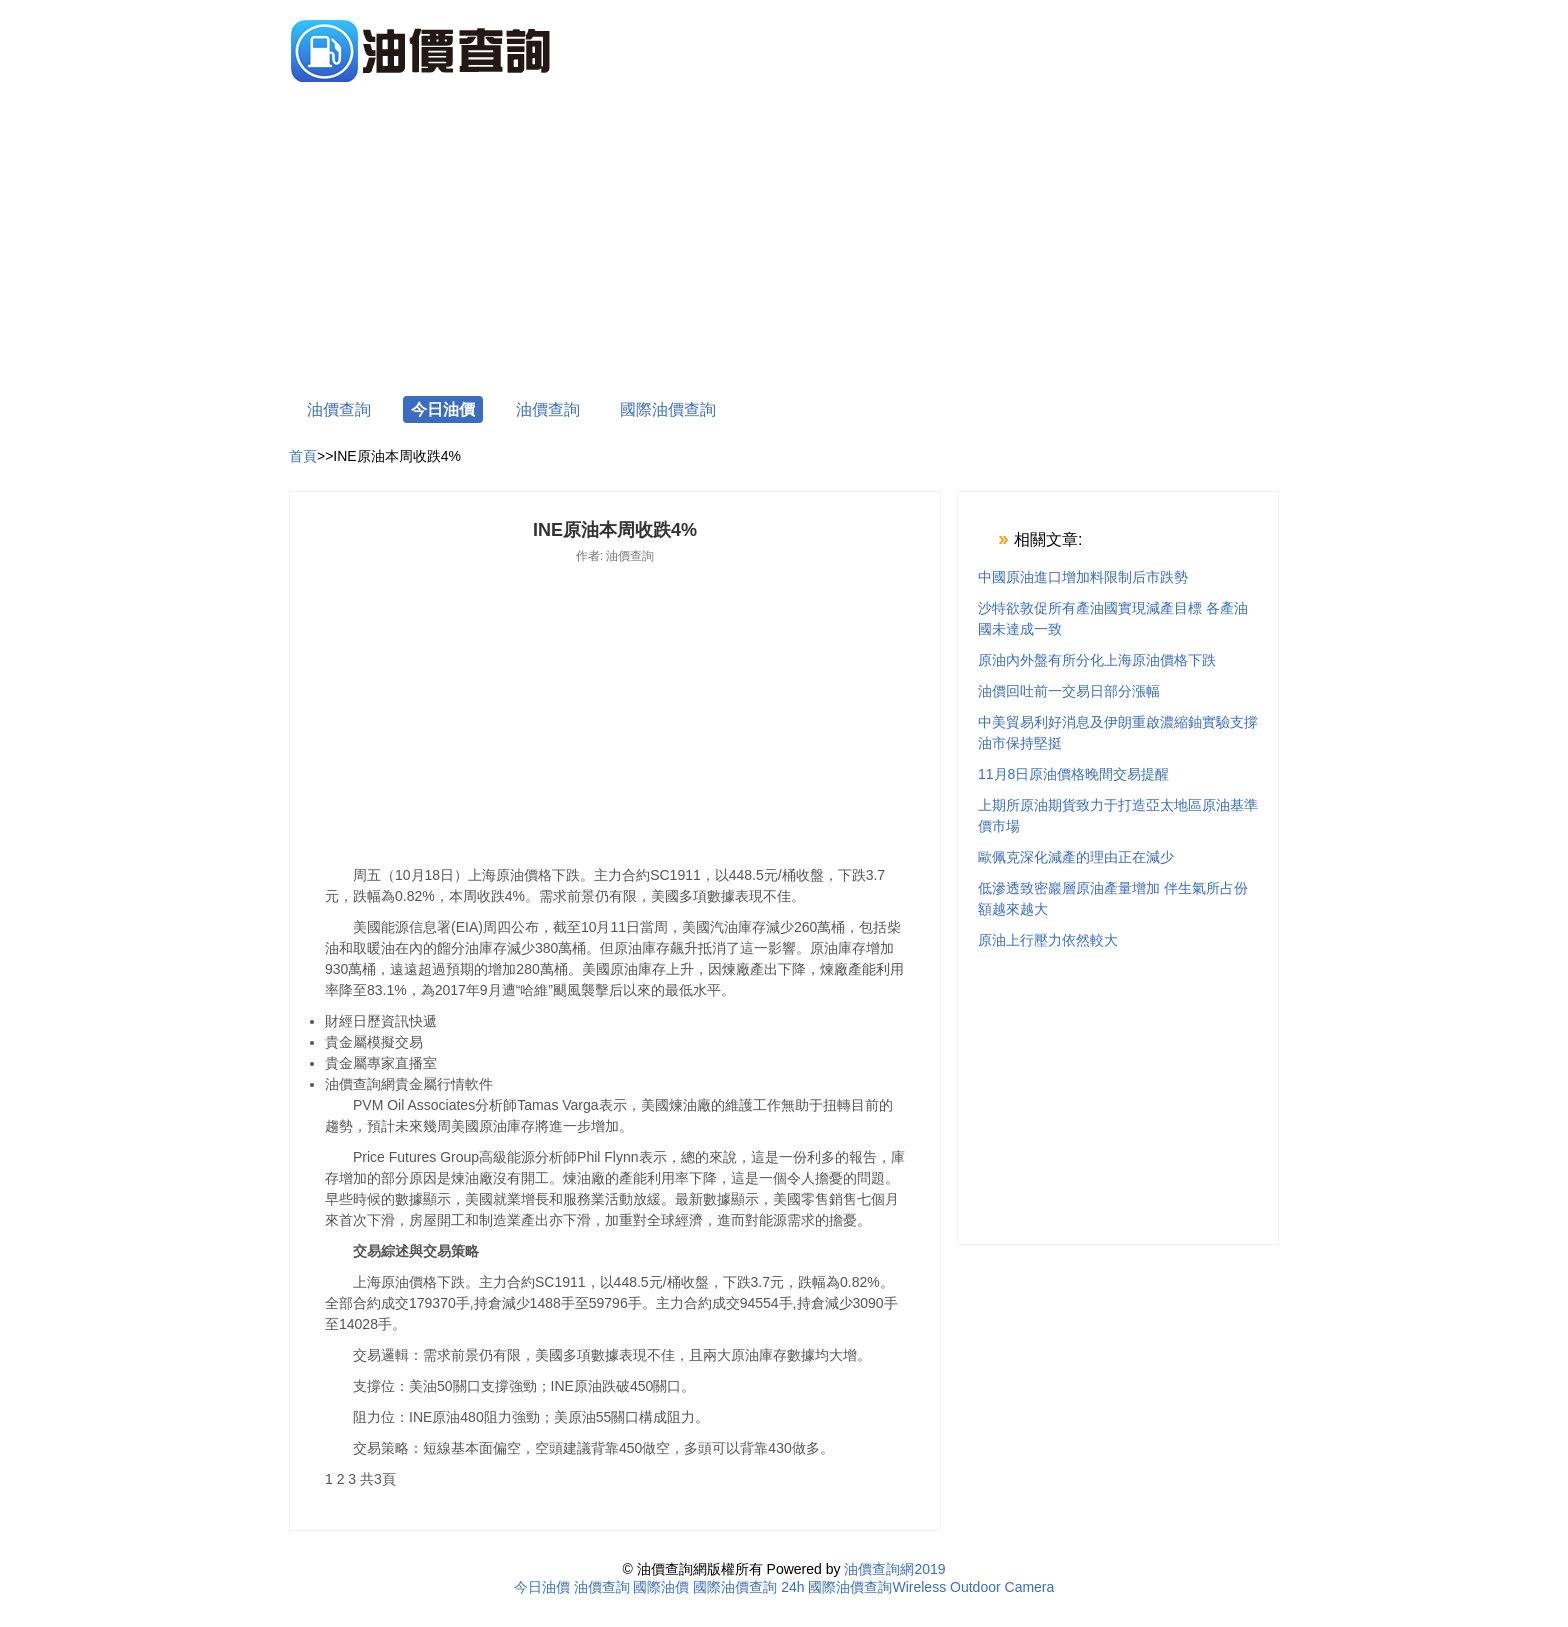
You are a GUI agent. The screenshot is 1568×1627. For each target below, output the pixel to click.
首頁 (303, 456)
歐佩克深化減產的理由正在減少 (1076, 857)
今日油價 (443, 409)
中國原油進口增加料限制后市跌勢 (1083, 577)
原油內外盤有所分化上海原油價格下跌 (1097, 660)
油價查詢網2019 (894, 1569)
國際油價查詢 (668, 409)
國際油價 (661, 1587)
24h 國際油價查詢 (836, 1587)
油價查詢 (339, 409)
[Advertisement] (784, 242)
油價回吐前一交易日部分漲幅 (1069, 691)
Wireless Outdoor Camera (973, 1587)
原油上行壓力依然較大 (1048, 940)
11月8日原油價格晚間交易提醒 (1073, 774)
